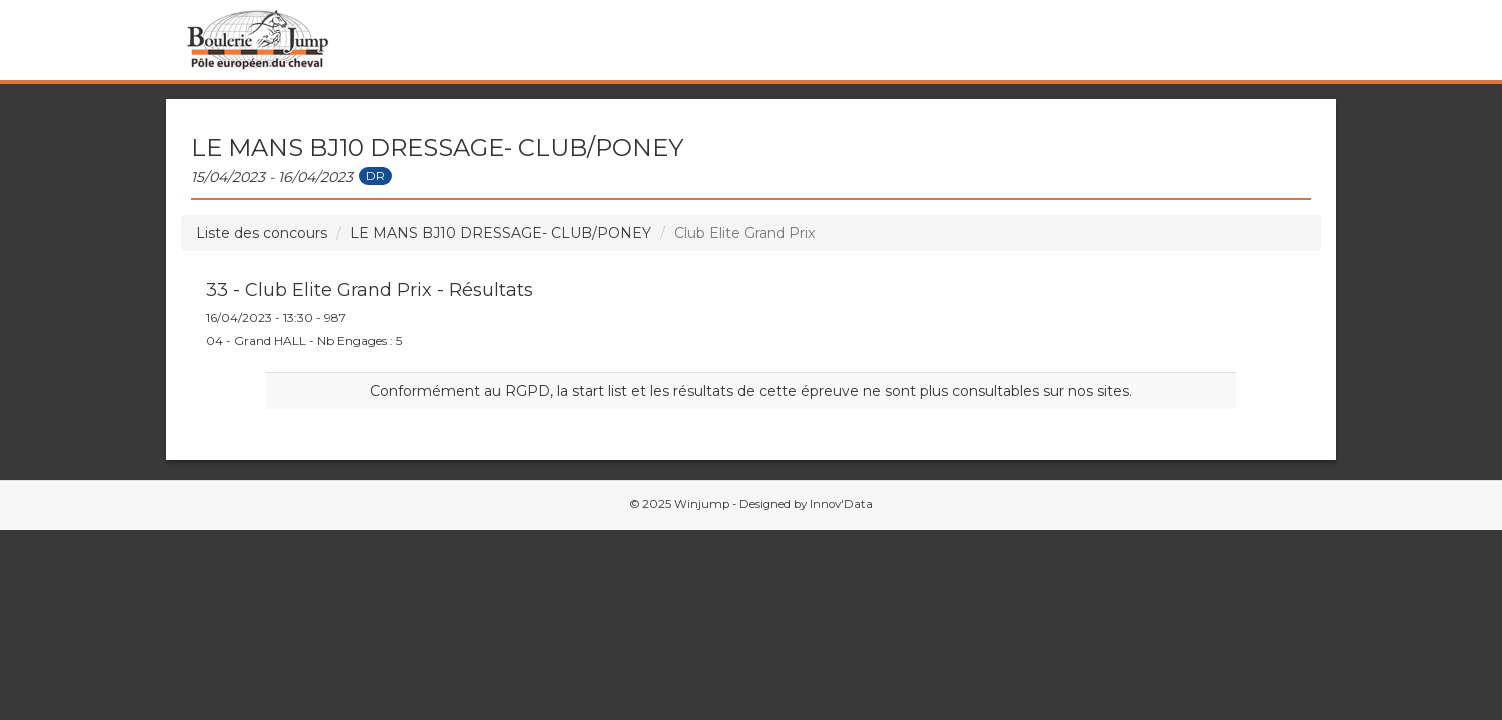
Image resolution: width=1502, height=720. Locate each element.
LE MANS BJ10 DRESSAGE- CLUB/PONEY (500, 233)
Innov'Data (841, 504)
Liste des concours (261, 233)
